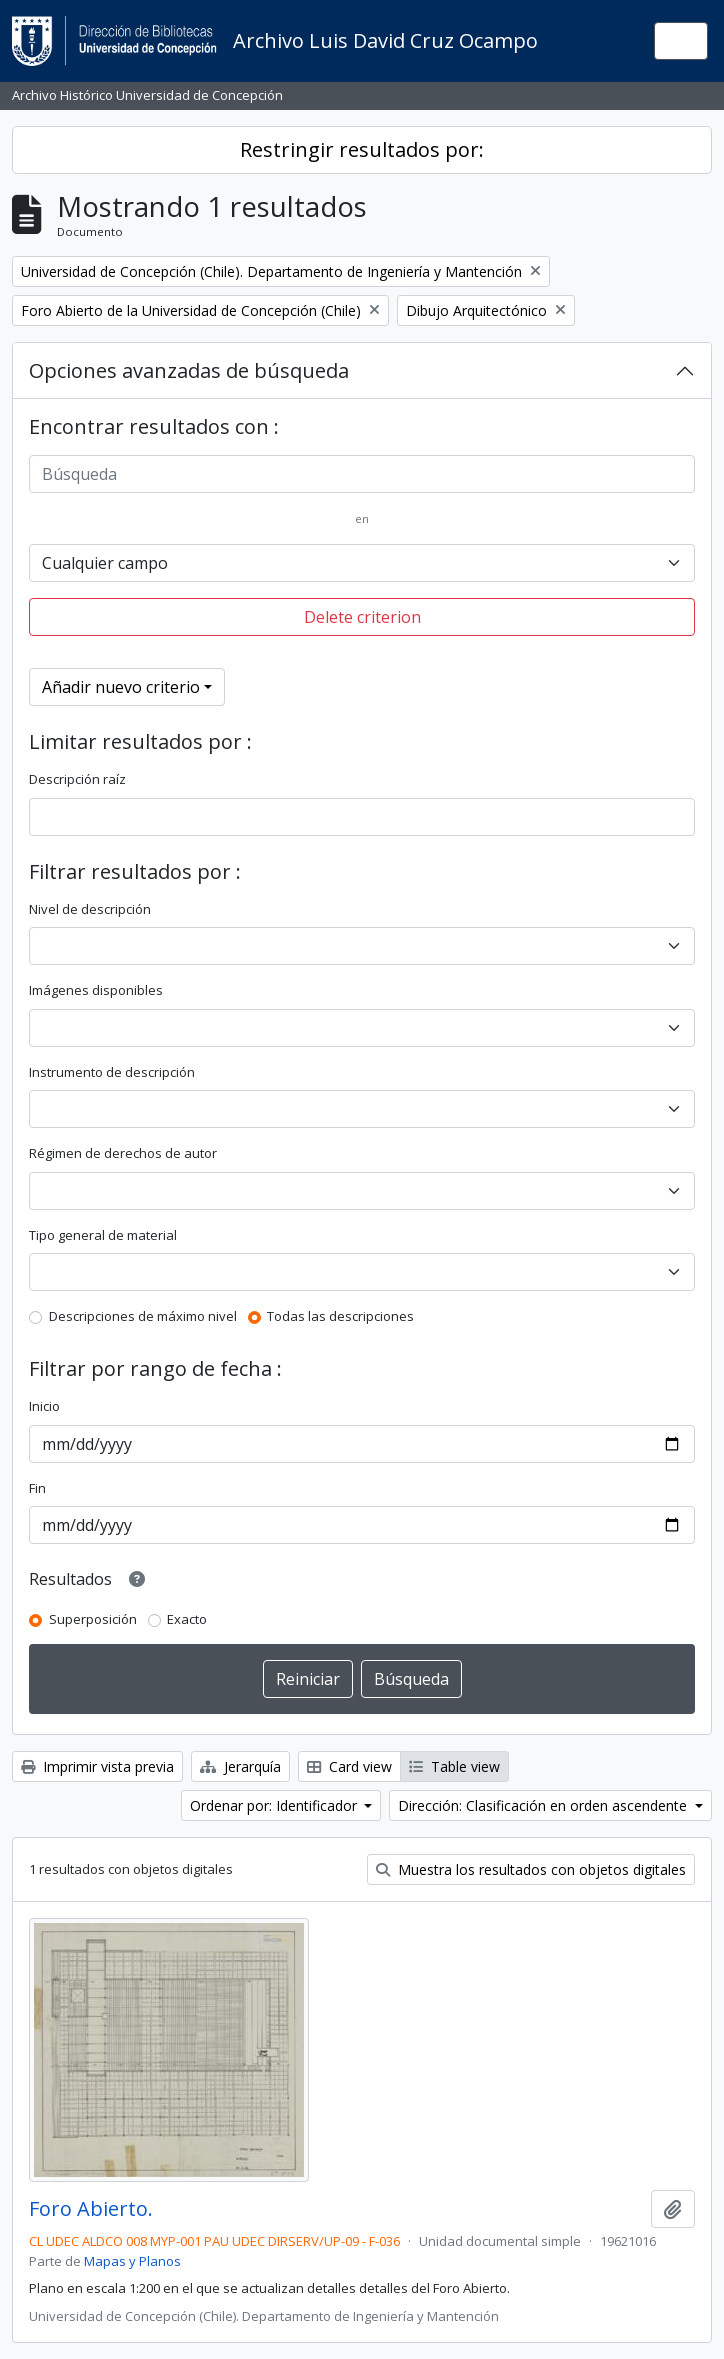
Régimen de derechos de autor (123, 1153)
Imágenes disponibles (96, 990)
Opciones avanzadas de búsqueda (189, 370)
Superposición (93, 1619)
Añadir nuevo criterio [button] (121, 687)
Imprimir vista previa (97, 1766)
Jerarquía (240, 1766)
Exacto (187, 1619)
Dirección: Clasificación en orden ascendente (544, 1805)
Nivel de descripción (90, 909)
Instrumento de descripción (112, 1072)
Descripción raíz (77, 779)
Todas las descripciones (340, 1316)
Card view (349, 1766)
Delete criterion (362, 617)
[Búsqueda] (362, 474)
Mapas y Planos (132, 2261)
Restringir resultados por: (362, 149)
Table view (454, 1766)
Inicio (44, 1406)
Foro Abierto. (91, 2209)
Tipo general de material (103, 1235)
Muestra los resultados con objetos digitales (531, 1869)
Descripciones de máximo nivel (143, 1316)
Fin (37, 1488)
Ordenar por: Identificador (275, 1805)
